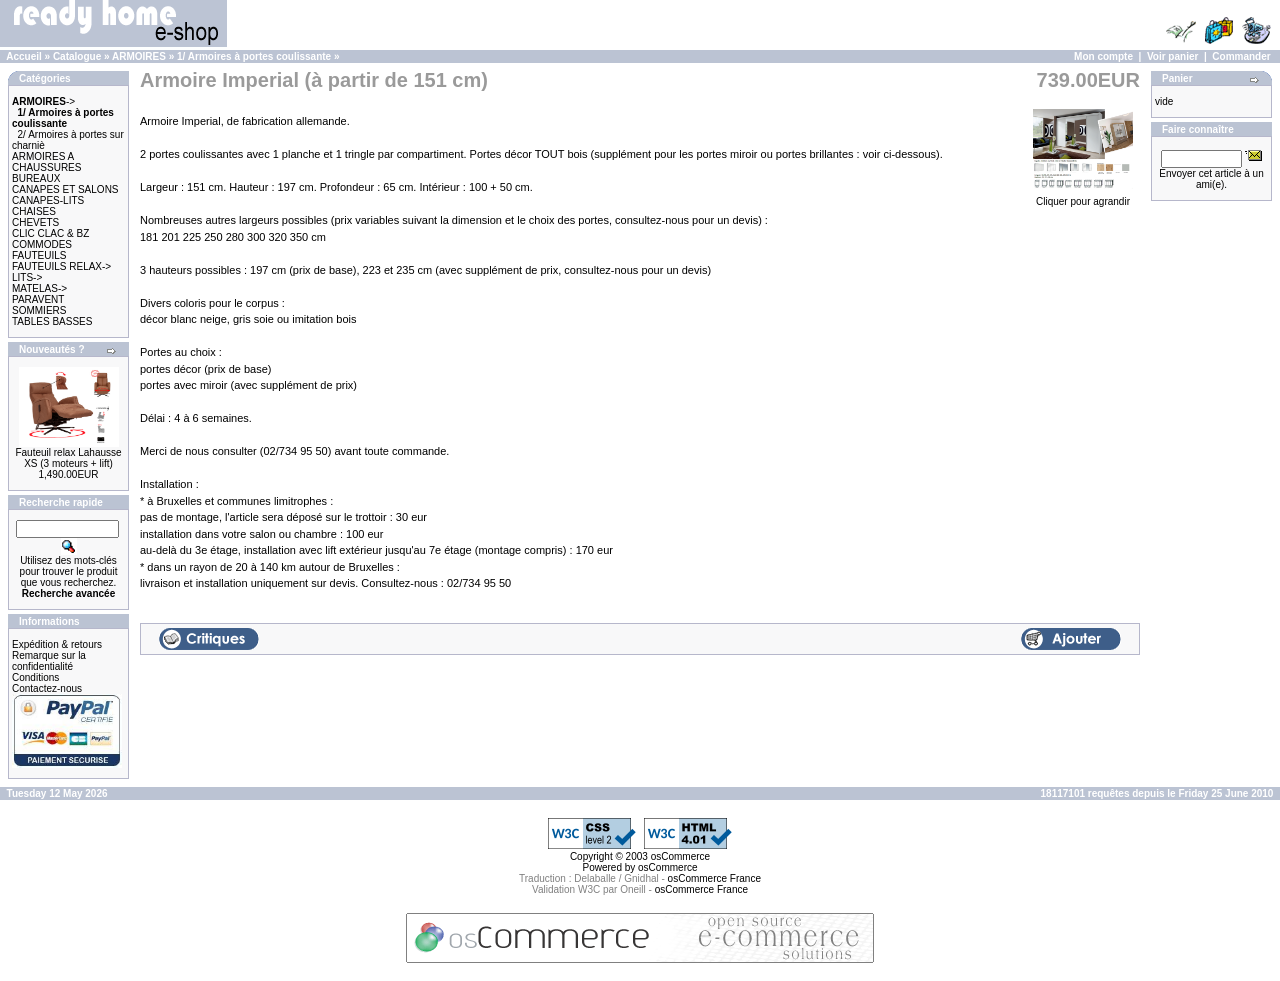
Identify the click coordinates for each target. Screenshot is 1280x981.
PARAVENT (38, 299)
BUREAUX (36, 178)
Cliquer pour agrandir (1083, 196)
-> (43, 101)
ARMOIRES (139, 56)
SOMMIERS (39, 310)
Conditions (35, 677)
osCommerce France (714, 878)
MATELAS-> (39, 288)
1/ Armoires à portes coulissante (254, 56)
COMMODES (42, 244)
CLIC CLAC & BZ (50, 233)
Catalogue (77, 56)
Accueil (24, 56)
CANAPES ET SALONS (65, 189)
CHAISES (34, 211)
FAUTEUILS (39, 255)
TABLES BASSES (52, 321)
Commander (1241, 56)
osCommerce (680, 856)
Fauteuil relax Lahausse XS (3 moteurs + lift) (68, 458)
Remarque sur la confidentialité (49, 661)
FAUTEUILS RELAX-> (61, 266)
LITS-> (27, 277)
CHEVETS (35, 222)
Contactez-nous (47, 688)
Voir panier (1173, 56)
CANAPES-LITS (48, 200)
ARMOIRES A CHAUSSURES (46, 162)
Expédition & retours (57, 644)
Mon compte (1103, 56)
